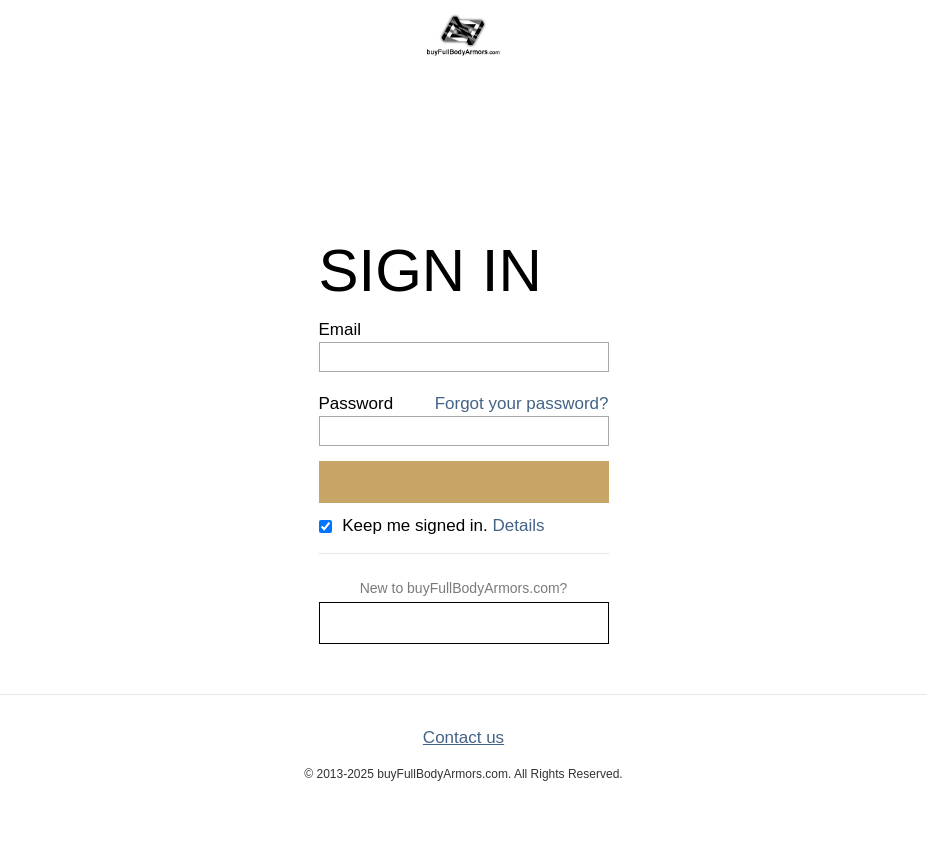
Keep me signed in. (415, 525)
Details (519, 525)
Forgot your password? (522, 403)
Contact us (463, 737)
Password (356, 403)
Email (340, 329)
